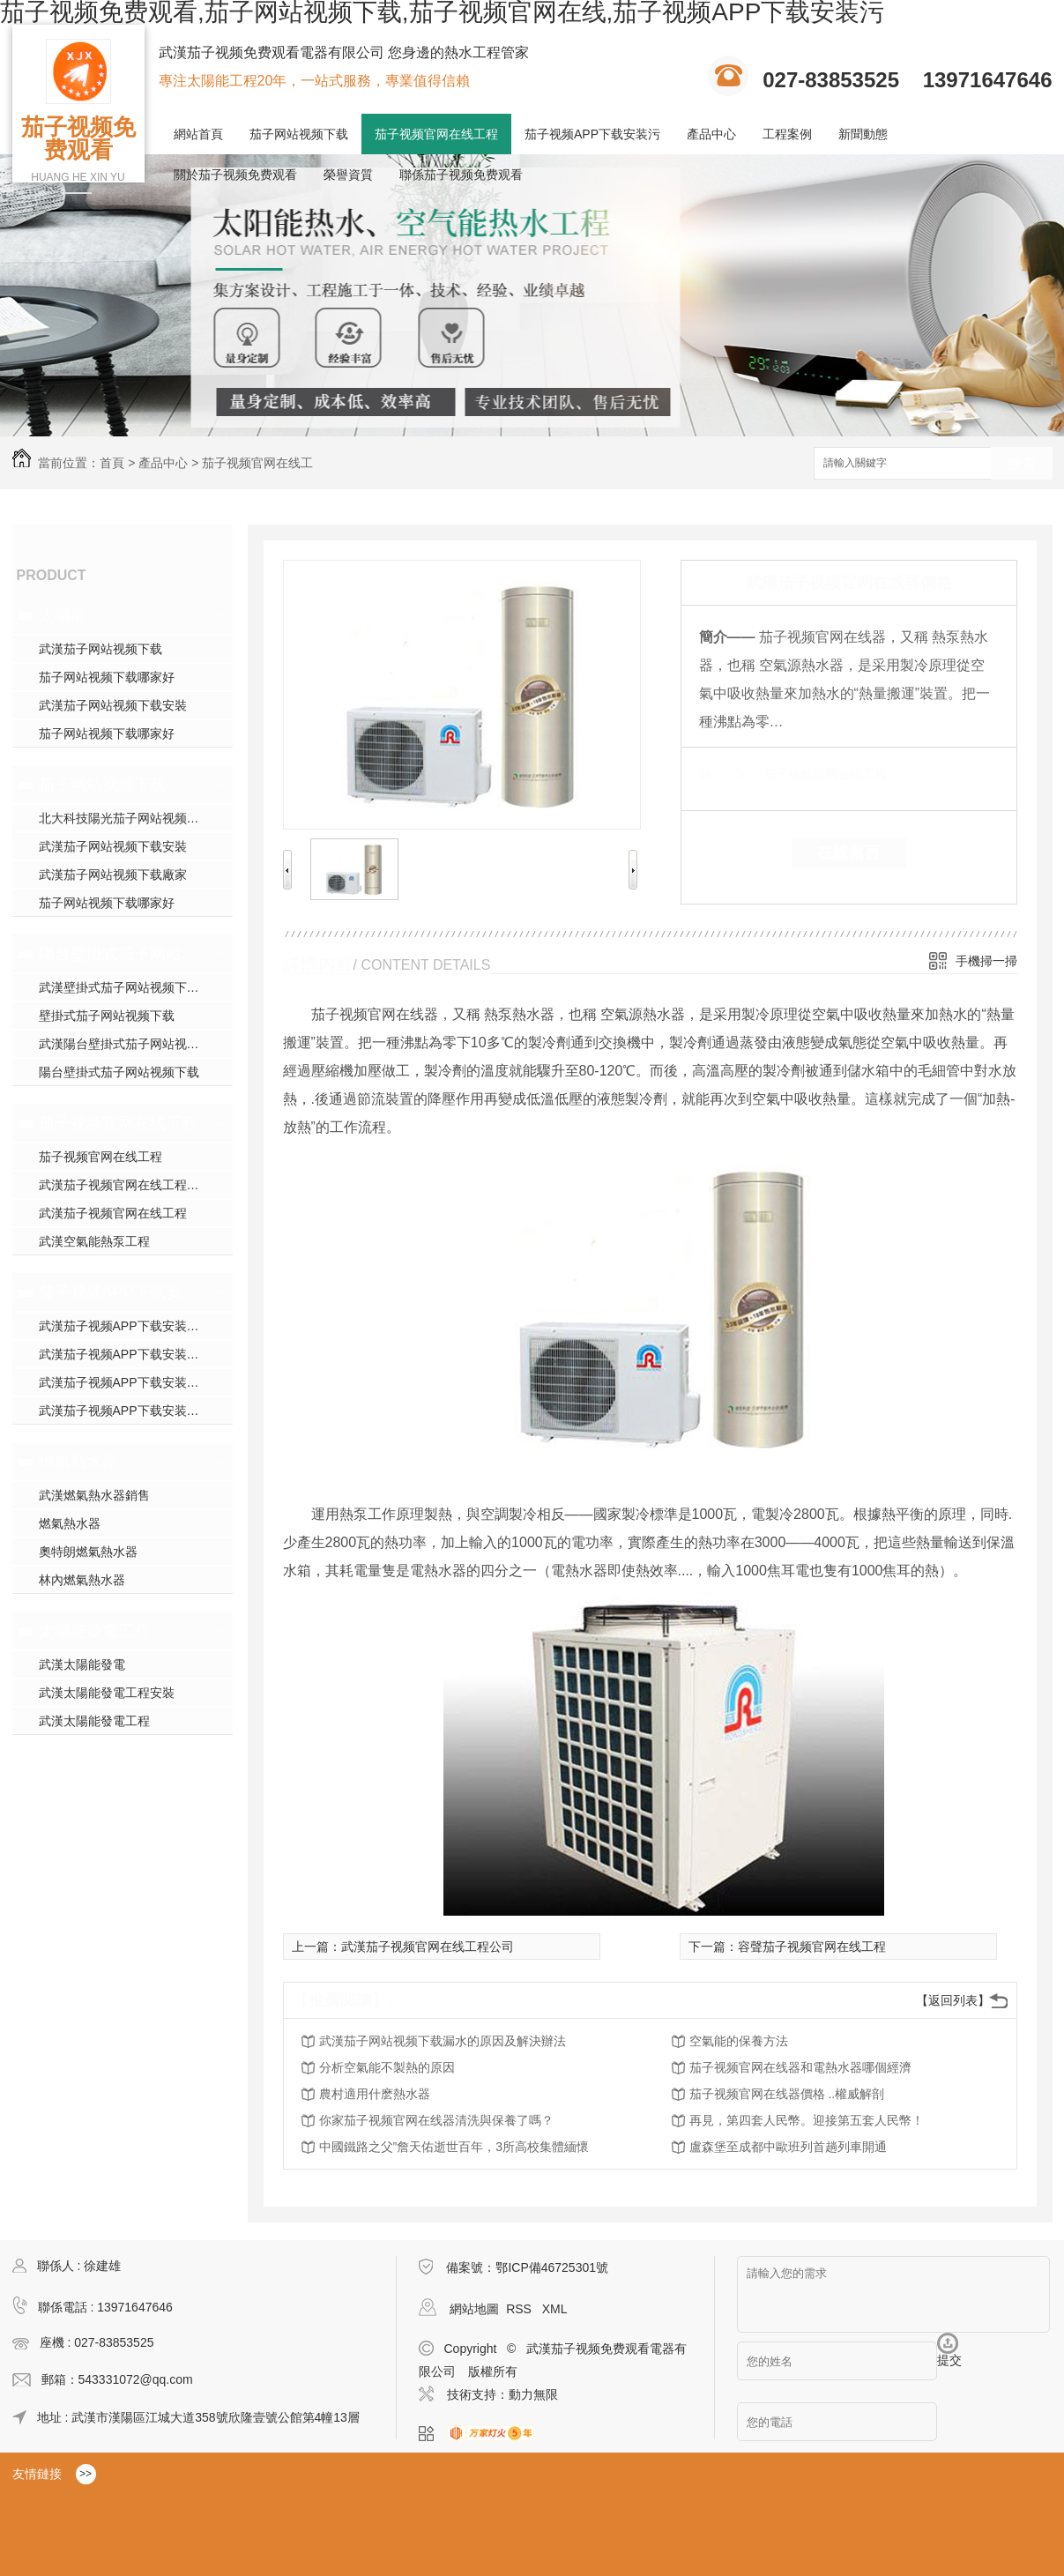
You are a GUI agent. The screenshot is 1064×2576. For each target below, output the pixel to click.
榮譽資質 (348, 175)
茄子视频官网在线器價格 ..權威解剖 (787, 2094)
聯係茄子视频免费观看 (461, 175)
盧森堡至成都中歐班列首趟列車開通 (788, 2147)
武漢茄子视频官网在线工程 (113, 1213)
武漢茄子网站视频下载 (100, 649)
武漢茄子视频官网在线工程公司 (427, 1946)
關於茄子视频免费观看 (235, 175)
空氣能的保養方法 (738, 2041)
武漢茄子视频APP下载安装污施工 (131, 1354)
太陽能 (62, 615)
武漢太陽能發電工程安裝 (107, 1693)
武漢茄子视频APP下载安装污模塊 (131, 1326)
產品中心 (711, 134)
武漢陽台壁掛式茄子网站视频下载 (131, 1044)
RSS (520, 2309)
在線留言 (849, 852)
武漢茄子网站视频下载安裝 (113, 705)
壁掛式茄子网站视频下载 (107, 1016)
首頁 (112, 463)
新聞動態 (863, 134)
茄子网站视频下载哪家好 (107, 677)
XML (555, 2309)
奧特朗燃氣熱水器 (88, 1552)
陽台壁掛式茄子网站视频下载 (120, 954)
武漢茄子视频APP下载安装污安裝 (131, 1382)
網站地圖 (474, 2309)
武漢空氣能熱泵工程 (94, 1241)
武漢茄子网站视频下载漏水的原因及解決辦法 (442, 2041)
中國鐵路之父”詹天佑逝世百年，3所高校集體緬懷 (454, 2147)
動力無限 (533, 2394)
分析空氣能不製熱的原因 (387, 2067)
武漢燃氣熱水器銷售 (94, 1495)
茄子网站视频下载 (298, 134)
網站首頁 (198, 134)
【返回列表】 (953, 2000)
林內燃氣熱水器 (82, 1580)
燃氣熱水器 (78, 1461)
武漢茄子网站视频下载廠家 (113, 874)
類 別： (729, 774)
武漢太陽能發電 (82, 1664)
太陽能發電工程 (94, 1631)
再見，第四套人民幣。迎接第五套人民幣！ (806, 2120)
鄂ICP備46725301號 (551, 2267)
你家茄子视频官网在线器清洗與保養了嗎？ (436, 2120)
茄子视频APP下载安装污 (592, 134)
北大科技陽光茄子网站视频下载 (125, 818)
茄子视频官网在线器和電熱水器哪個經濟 (800, 2067)
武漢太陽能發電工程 (94, 1721)
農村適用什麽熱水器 (374, 2094)
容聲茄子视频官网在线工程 (812, 1946)
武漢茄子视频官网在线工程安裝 (125, 1185)
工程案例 (787, 134)
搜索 (1022, 464)
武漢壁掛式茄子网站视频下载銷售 (131, 987)
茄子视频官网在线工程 (436, 134)
